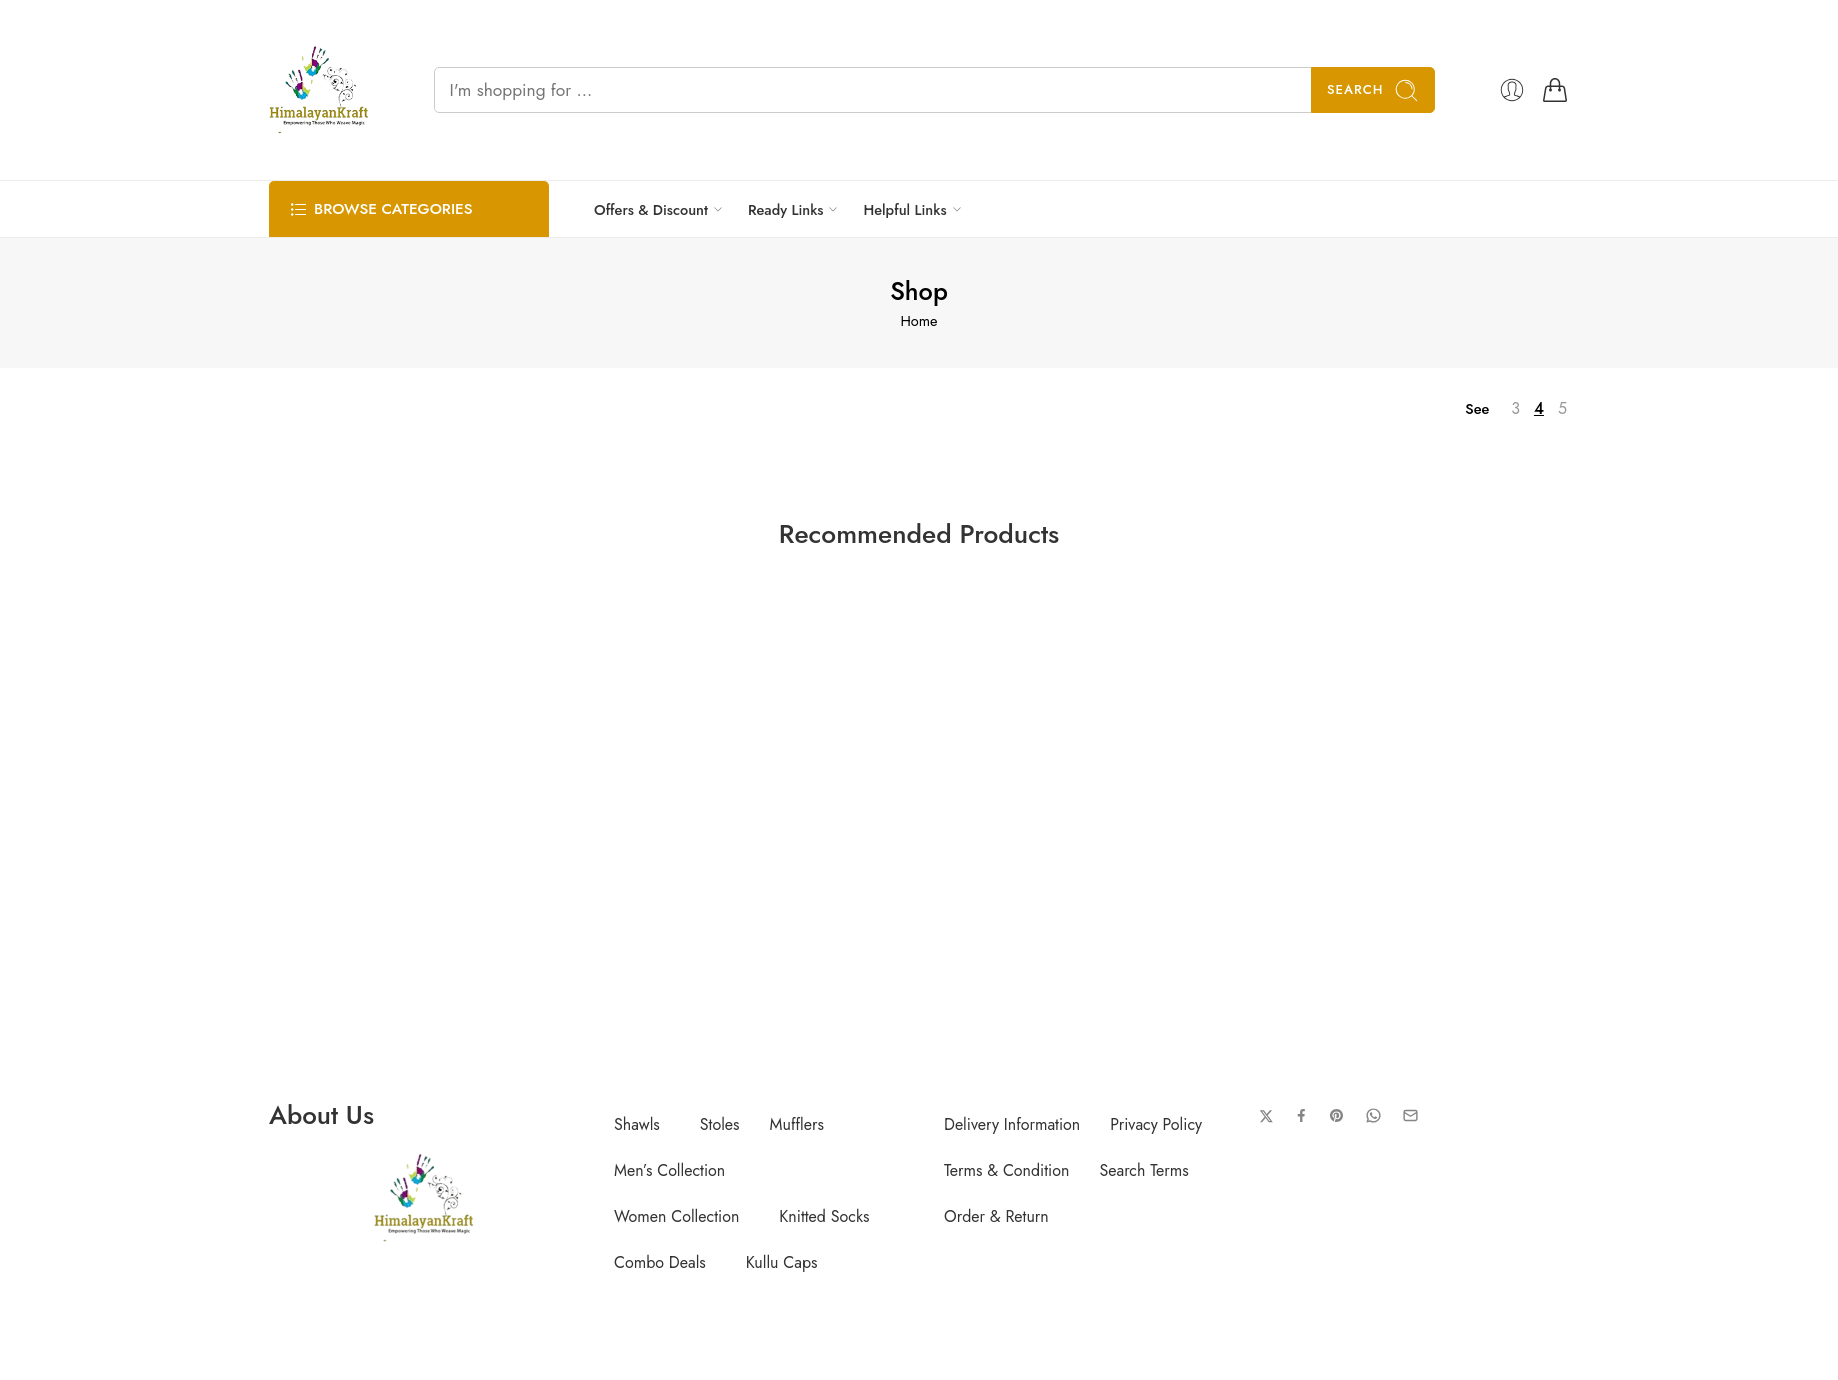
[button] (642, 1125)
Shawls (637, 1124)
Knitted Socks (824, 1216)
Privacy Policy (1156, 1124)
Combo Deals (660, 1262)
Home (918, 320)
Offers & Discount (651, 209)
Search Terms (1143, 1170)
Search (1373, 90)
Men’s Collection (669, 1170)
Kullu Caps (782, 1262)
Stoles (720, 1124)
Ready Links (786, 209)
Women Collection (676, 1216)
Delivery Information (1012, 1124)
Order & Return (996, 1216)
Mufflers (797, 1124)
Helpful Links (904, 209)
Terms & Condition (1006, 1170)
